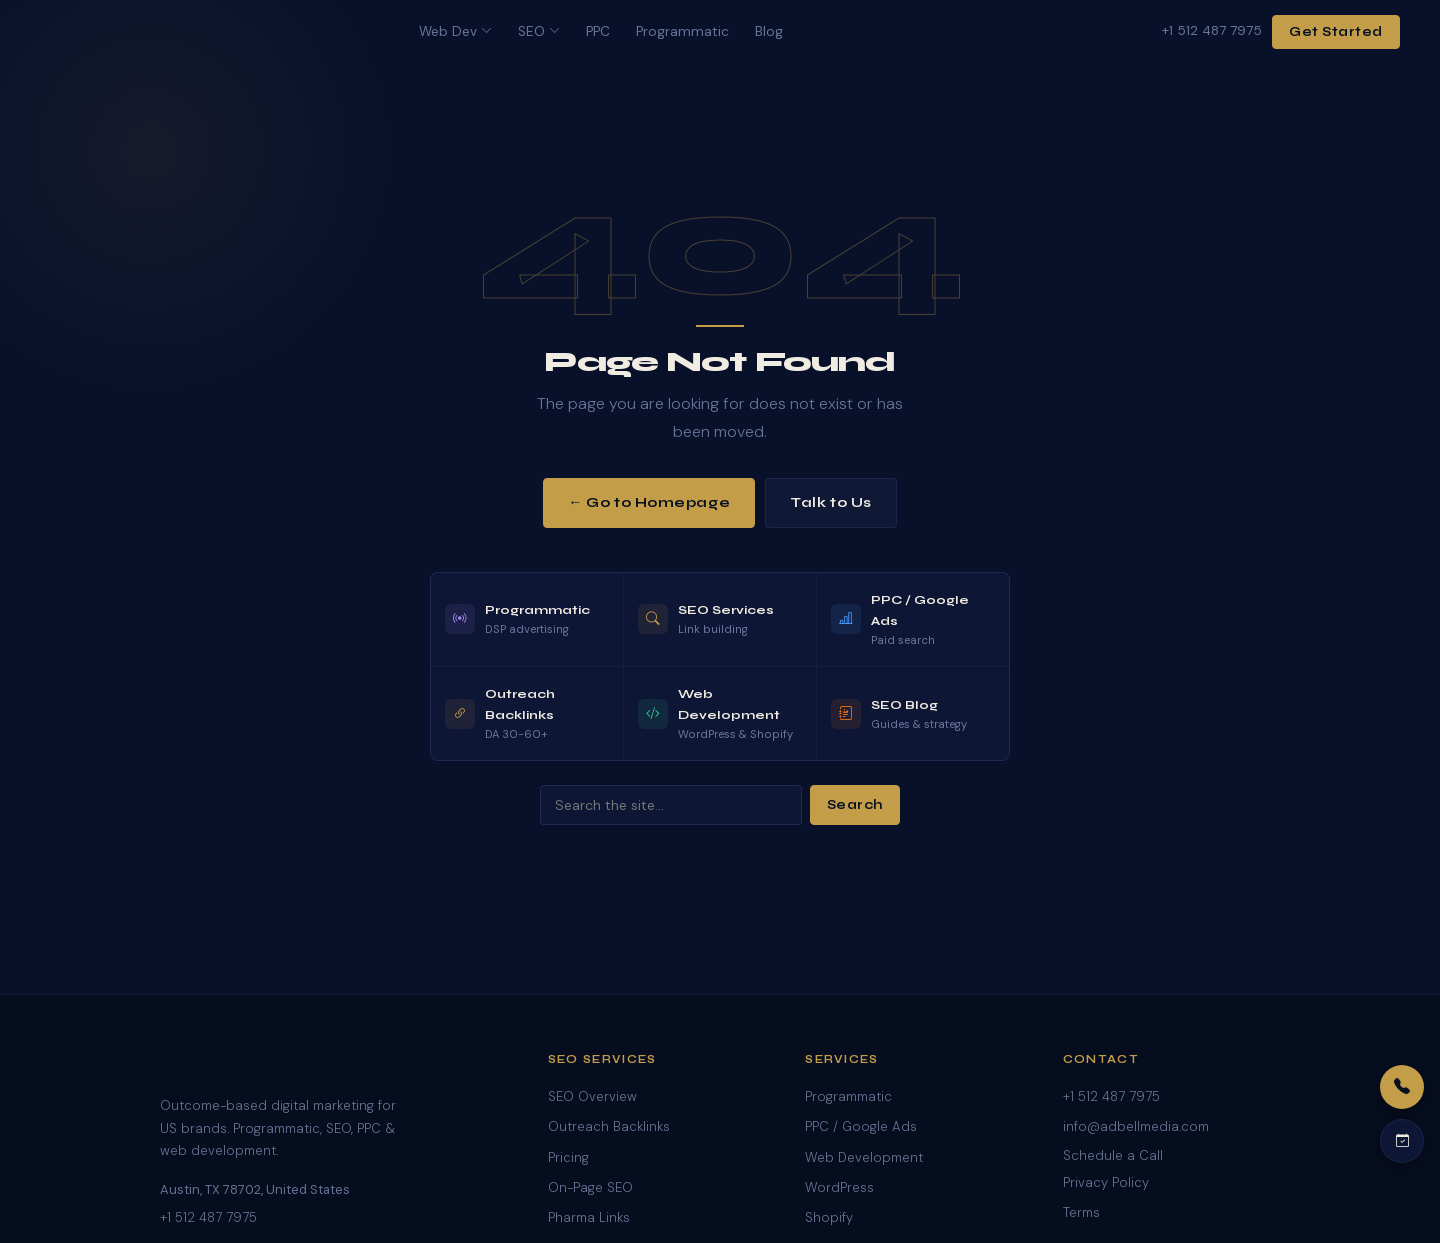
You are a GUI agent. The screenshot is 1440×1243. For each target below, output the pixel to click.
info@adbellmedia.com (1136, 1126)
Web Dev (455, 31)
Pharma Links (589, 1217)
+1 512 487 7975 (1212, 30)
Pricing (568, 1157)
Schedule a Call (1113, 1155)
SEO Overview (592, 1096)
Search (855, 805)
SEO (539, 31)
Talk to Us (831, 502)
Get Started (1336, 32)
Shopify (829, 1217)
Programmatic (682, 31)
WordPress (839, 1187)
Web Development (864, 1157)
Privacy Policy (1106, 1182)
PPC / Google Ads (861, 1126)
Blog (769, 31)
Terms (1081, 1212)
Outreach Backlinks (609, 1126)
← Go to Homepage (649, 502)
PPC (598, 31)
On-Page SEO (590, 1187)
